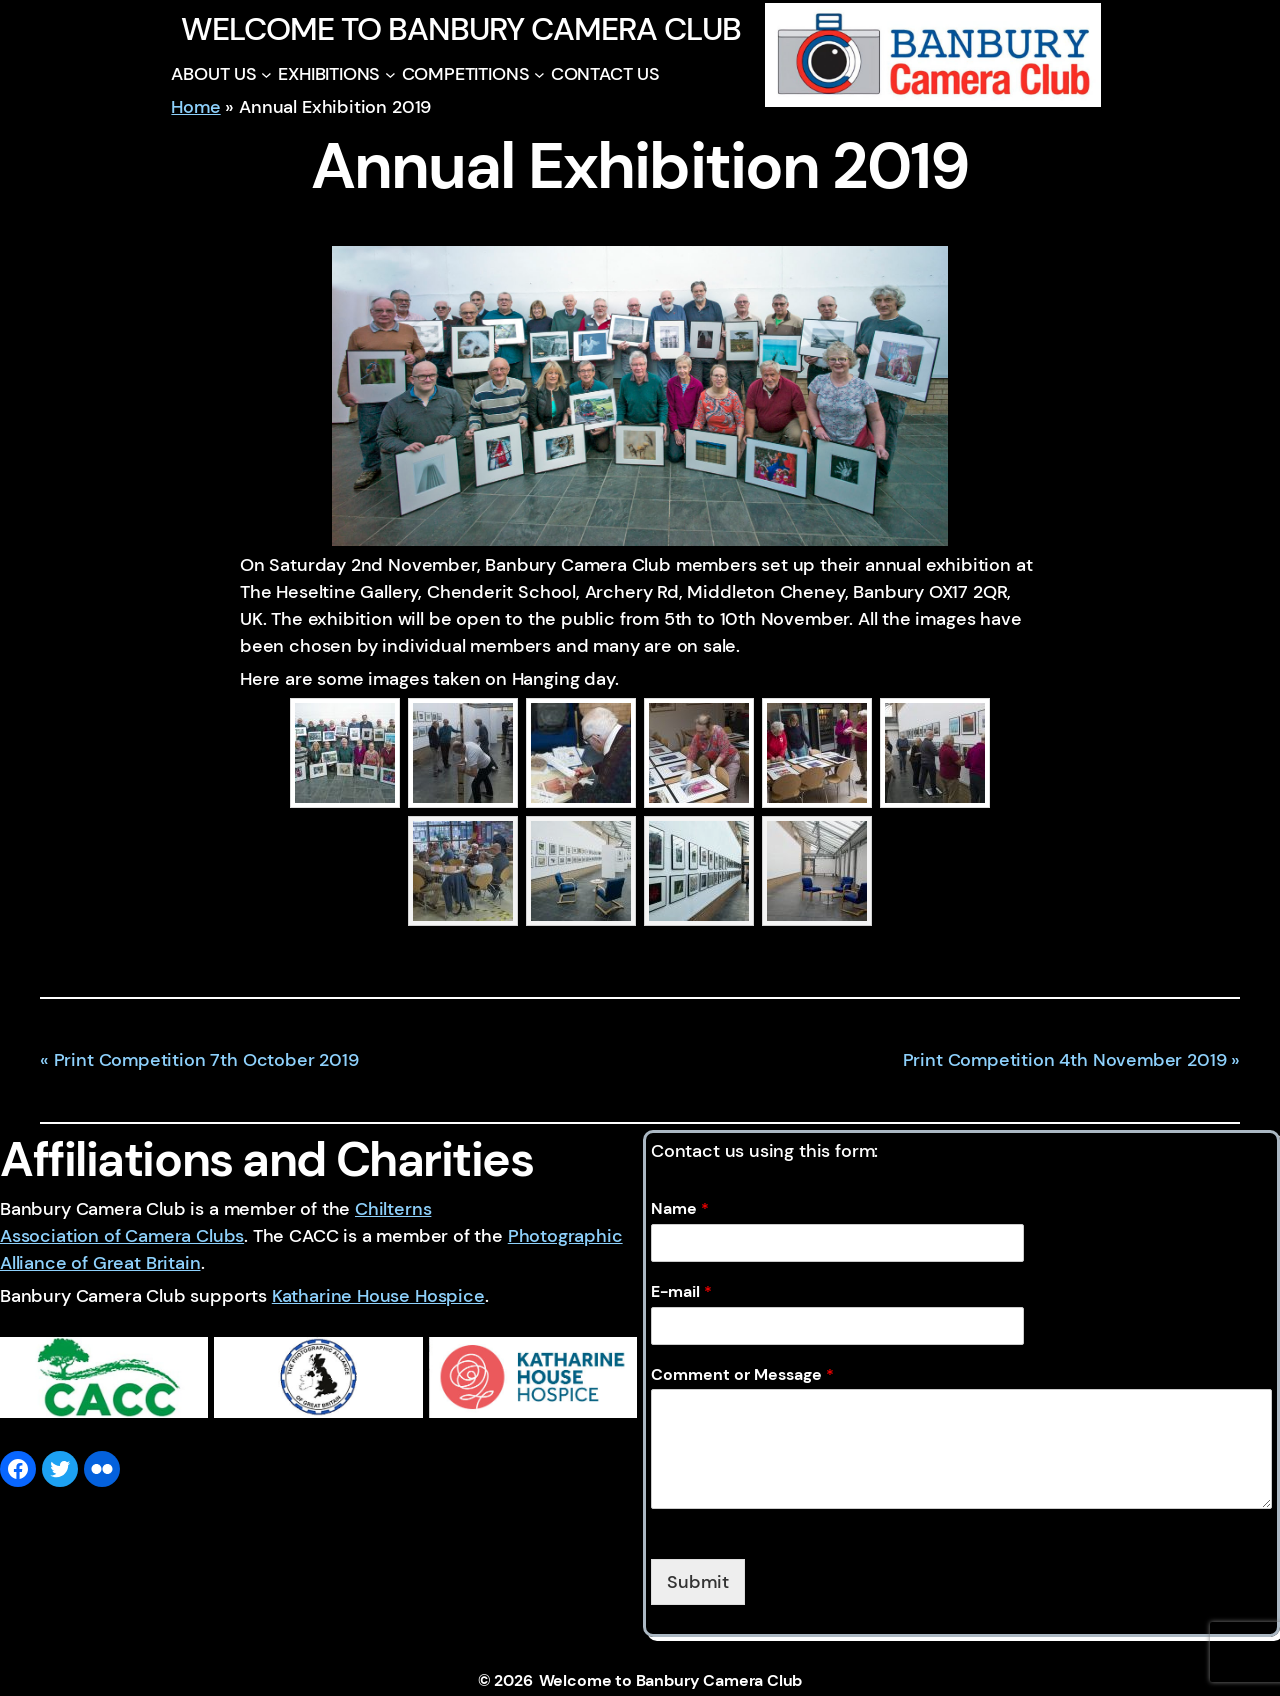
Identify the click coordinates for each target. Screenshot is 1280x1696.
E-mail (681, 1292)
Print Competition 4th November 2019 (1065, 1060)
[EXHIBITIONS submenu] (390, 74)
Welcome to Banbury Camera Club (460, 29)
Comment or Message (742, 1375)
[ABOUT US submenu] (266, 74)
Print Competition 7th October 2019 (206, 1060)
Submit (698, 1582)
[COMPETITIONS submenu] (539, 74)
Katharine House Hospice (378, 1296)
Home (195, 107)
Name (680, 1209)
